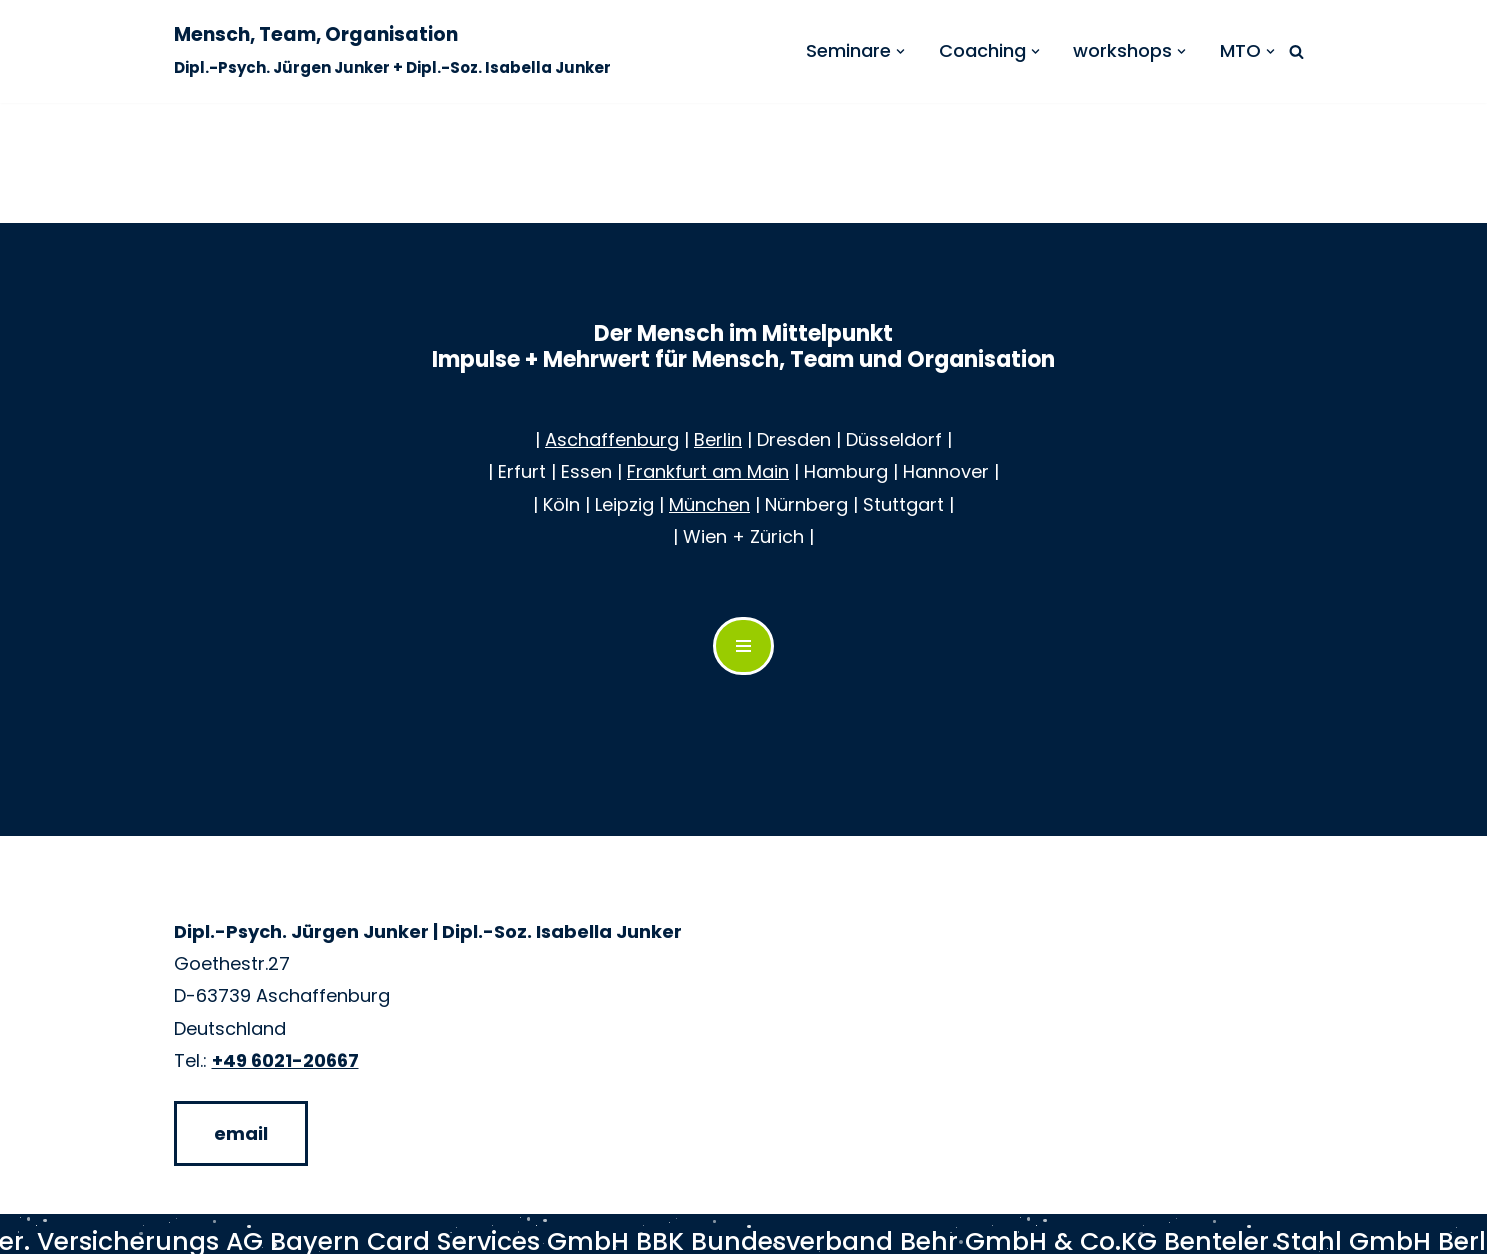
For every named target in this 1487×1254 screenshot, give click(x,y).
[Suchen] (1296, 51)
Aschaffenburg (612, 439)
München (709, 504)
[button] (900, 51)
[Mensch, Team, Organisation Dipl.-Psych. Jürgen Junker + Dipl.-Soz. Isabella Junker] (392, 51)
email (241, 1133)
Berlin (718, 439)
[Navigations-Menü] (743, 646)
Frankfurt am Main (708, 471)
